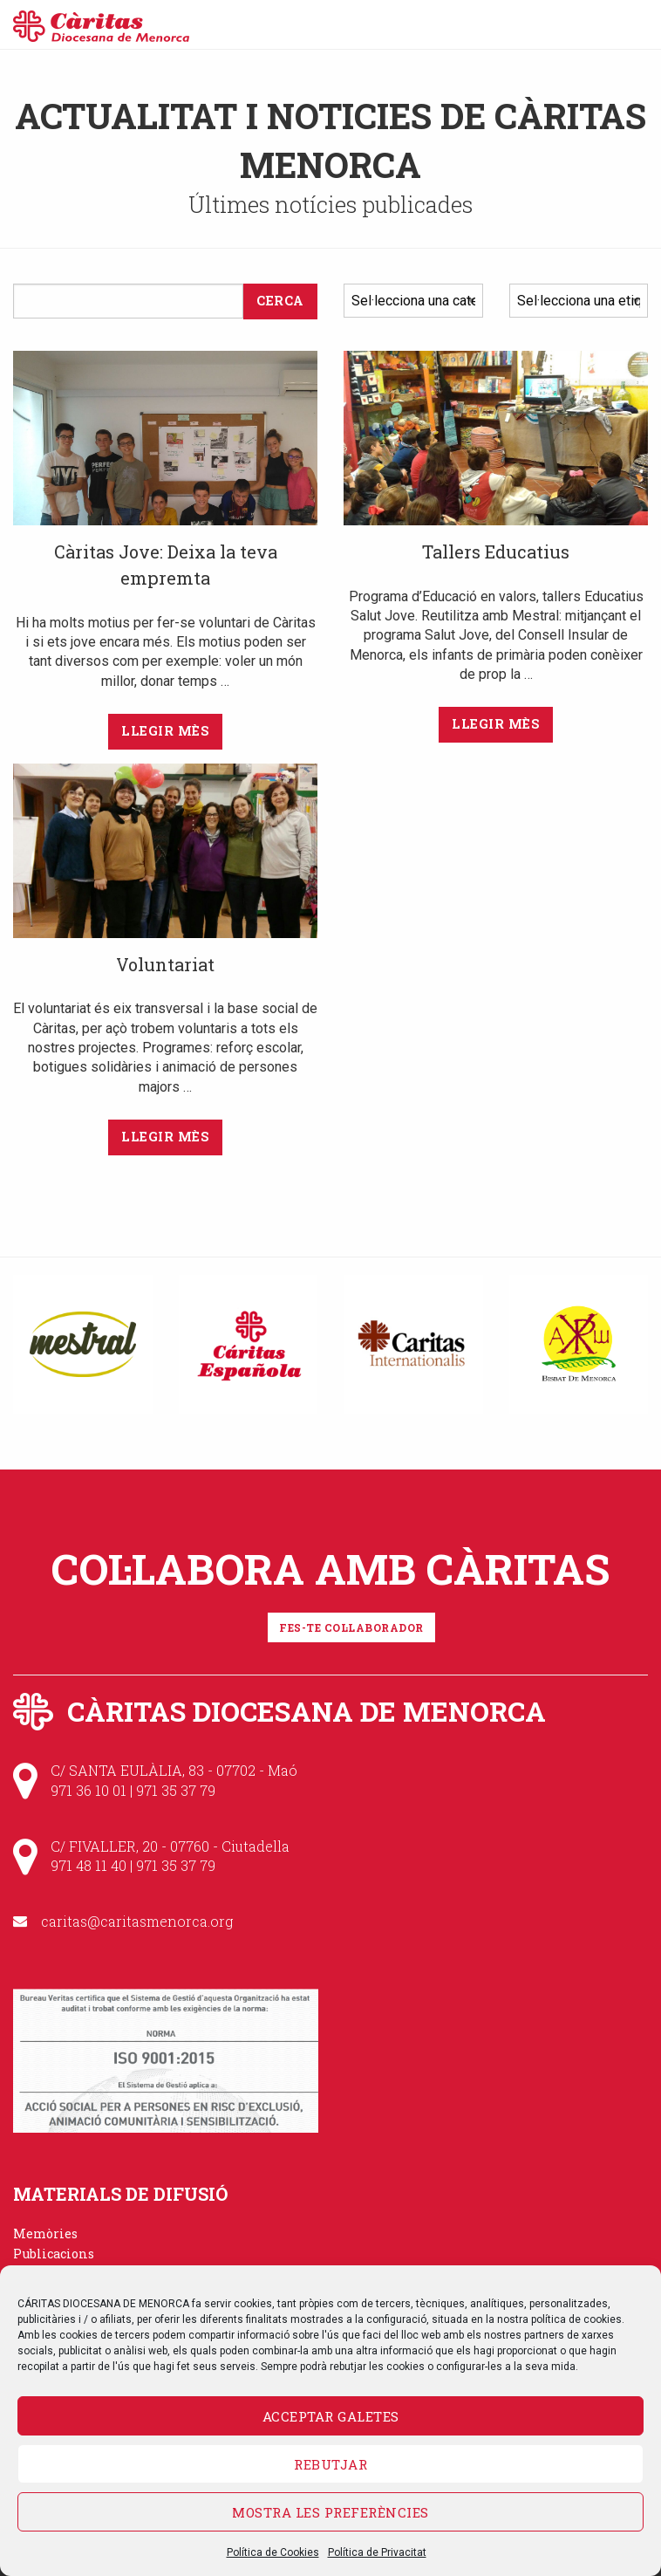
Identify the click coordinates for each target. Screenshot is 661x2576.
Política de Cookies (273, 2552)
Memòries (45, 2233)
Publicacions (53, 2253)
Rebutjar (330, 2464)
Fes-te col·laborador (351, 1627)
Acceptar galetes (330, 2416)
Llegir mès (165, 731)
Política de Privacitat (377, 2552)
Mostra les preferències (330, 2512)
